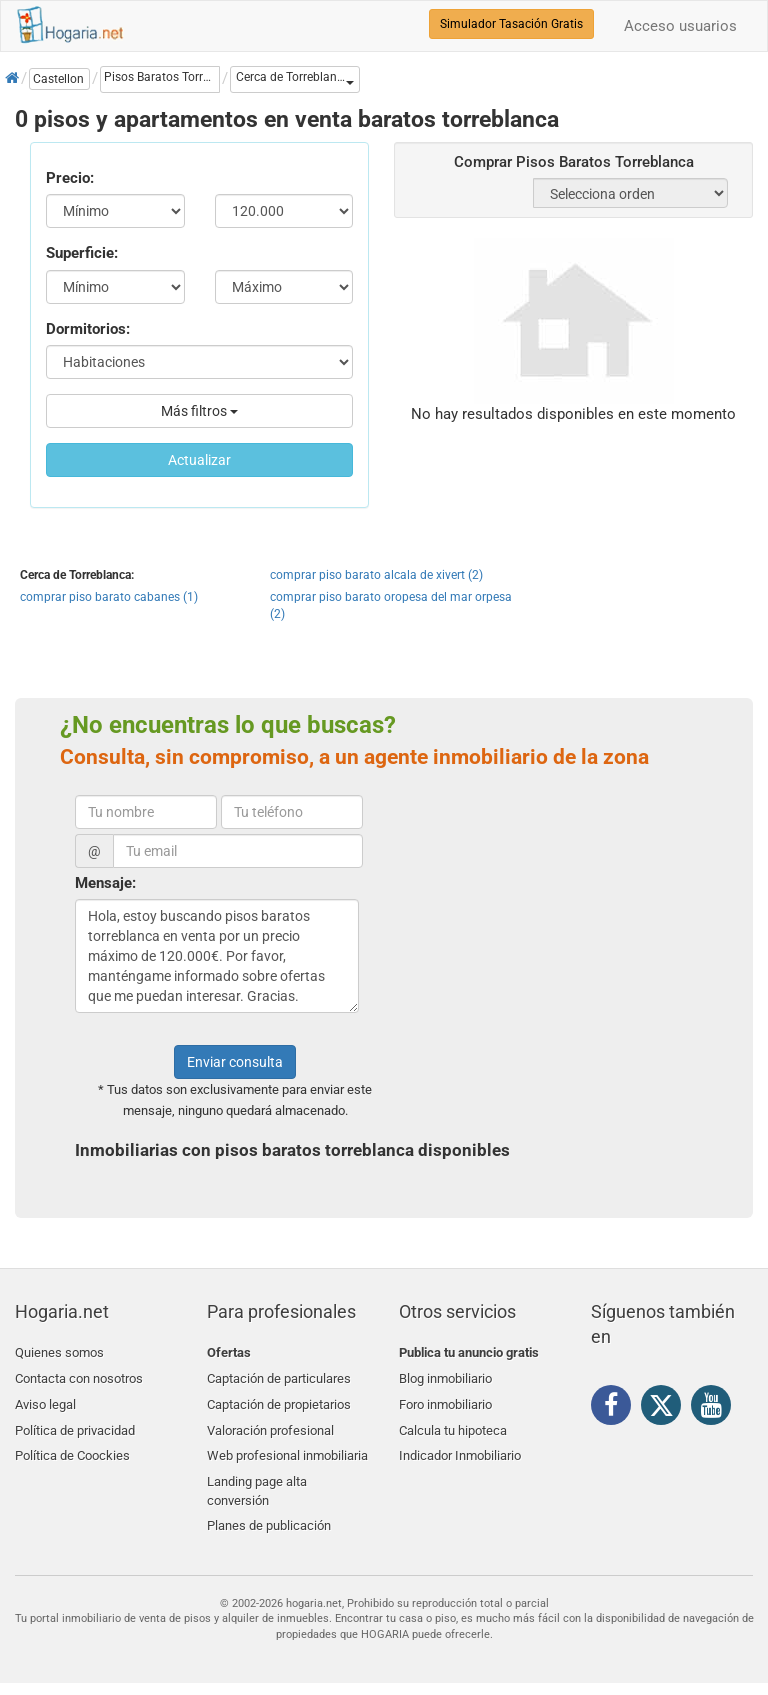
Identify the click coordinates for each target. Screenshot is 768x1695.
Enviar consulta (235, 1062)
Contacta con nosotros (79, 1376)
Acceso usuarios (680, 26)
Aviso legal (45, 1400)
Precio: (70, 178)
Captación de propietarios (279, 1400)
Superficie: (82, 253)
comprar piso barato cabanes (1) (109, 597)
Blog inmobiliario (445, 1376)
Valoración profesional (270, 1423)
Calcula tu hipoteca (453, 1423)
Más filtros (199, 411)
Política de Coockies (72, 1447)
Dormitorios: (88, 329)
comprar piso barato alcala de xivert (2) (376, 575)
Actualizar (199, 460)
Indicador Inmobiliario (460, 1447)
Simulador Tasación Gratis (511, 24)
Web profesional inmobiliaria (287, 1447)
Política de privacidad (75, 1423)
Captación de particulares (279, 1376)
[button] (295, 79)
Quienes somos (59, 1352)
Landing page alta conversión (257, 1480)
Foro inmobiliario (445, 1400)
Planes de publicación (269, 1512)
